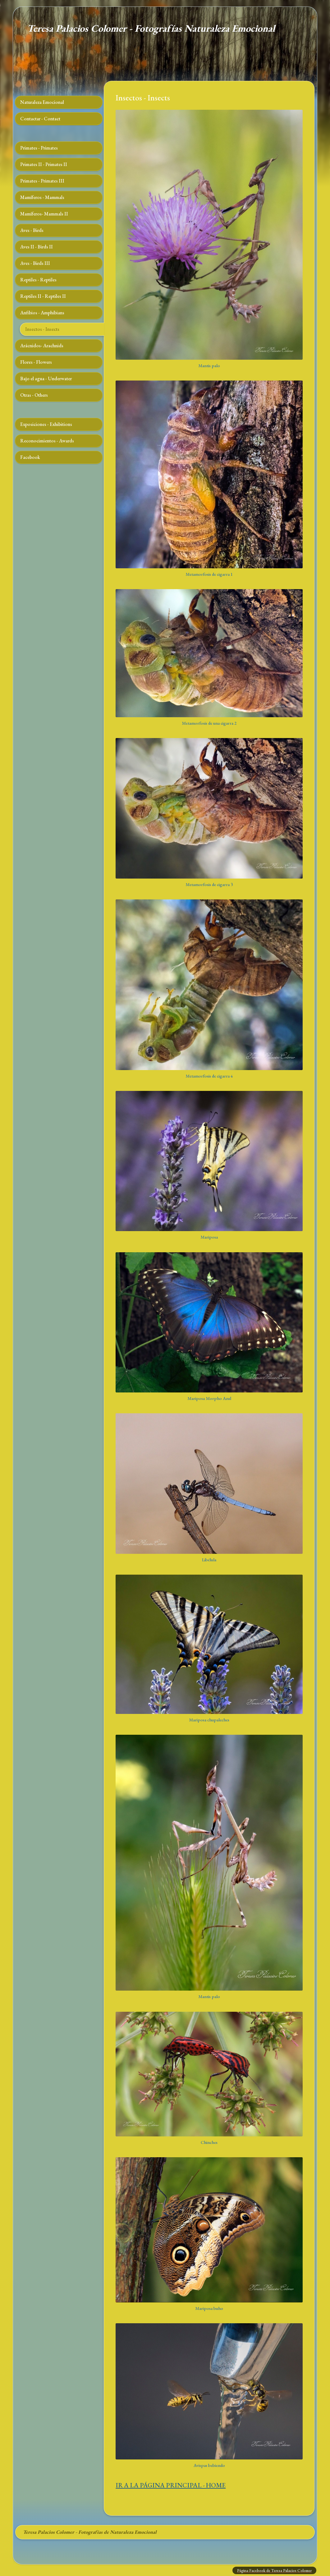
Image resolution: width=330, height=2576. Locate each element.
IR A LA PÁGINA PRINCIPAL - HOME (171, 2485)
